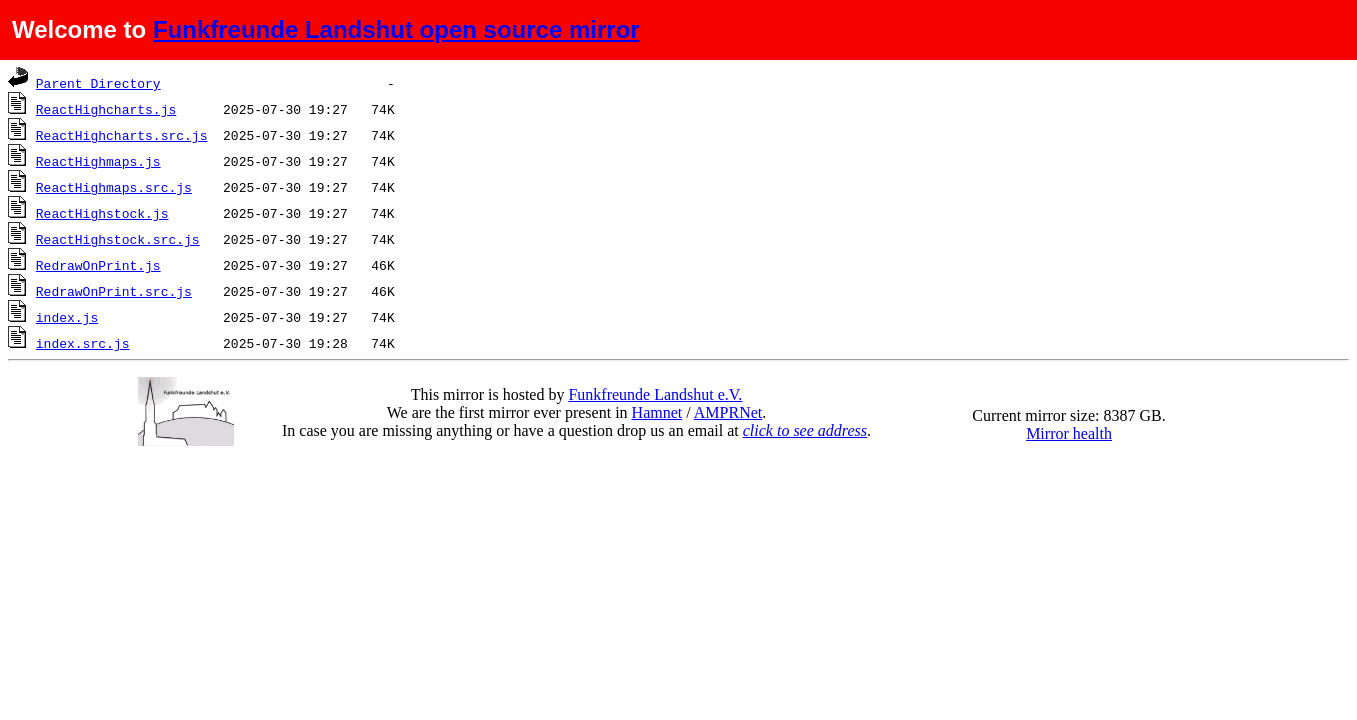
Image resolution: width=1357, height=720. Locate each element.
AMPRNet (728, 412)
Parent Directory (98, 83)
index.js (67, 317)
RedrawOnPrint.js (98, 265)
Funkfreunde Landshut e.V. (655, 394)
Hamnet (657, 412)
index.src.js (83, 343)
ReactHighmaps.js (98, 161)
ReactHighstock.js (102, 213)
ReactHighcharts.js (106, 109)
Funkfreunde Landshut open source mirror (396, 29)
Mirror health (1069, 433)
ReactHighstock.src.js (118, 239)
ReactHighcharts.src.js (122, 135)
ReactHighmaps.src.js (114, 187)
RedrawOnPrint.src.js (114, 291)
